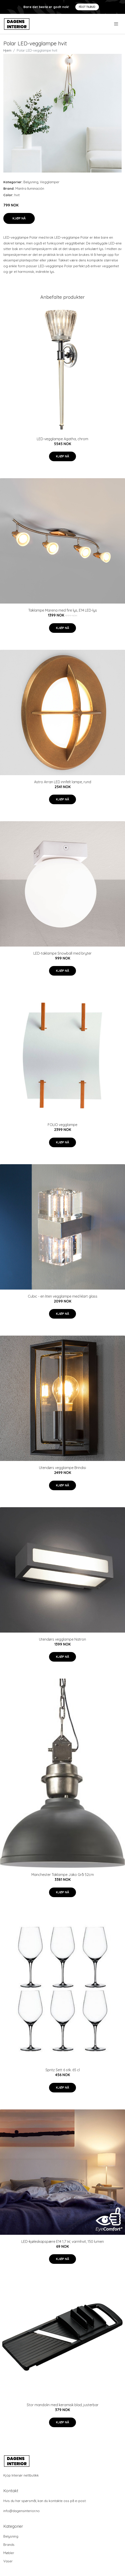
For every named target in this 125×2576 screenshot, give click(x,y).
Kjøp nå (19, 218)
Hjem (7, 50)
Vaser (8, 2561)
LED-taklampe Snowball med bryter (62, 953)
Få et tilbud (87, 6)
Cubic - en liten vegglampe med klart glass (62, 1296)
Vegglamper (49, 182)
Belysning (30, 182)
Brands (8, 2544)
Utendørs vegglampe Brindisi (62, 1467)
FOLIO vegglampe (62, 1124)
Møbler (8, 2553)
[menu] (116, 24)
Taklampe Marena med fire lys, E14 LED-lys (62, 610)
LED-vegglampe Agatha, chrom (62, 439)
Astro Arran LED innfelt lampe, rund (62, 782)
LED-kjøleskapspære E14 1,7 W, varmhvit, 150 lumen (62, 2241)
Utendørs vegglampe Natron (62, 1639)
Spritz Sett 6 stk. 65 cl (62, 2070)
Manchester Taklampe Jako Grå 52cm (62, 1874)
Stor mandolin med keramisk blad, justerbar (62, 2405)
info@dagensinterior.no (21, 2511)
